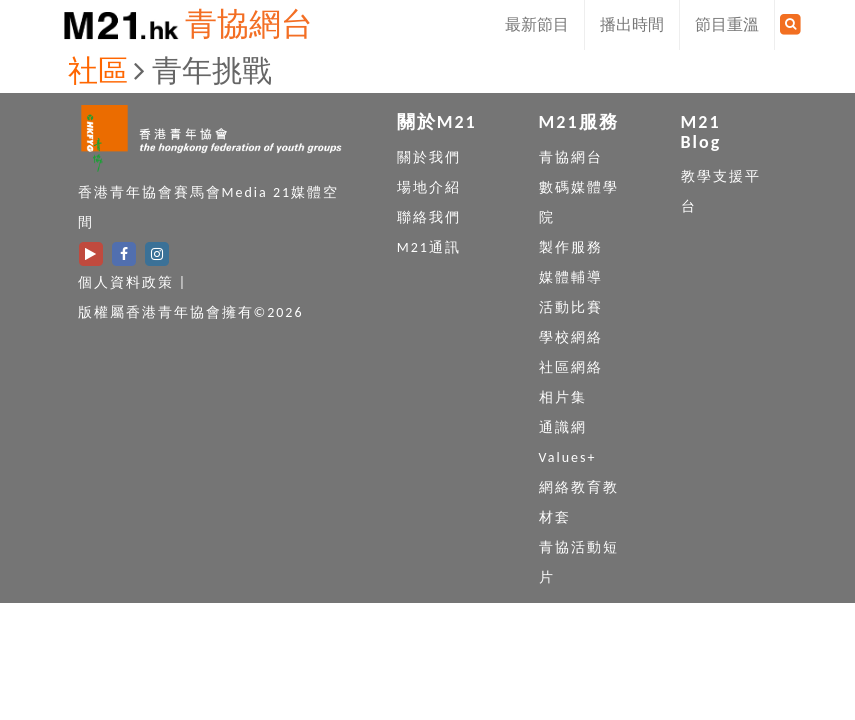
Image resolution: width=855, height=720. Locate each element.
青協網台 (249, 24)
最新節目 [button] (537, 24)
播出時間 (632, 24)
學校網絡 (571, 337)
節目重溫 (727, 24)
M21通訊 (429, 247)
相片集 (563, 397)
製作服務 (571, 247)
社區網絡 (571, 367)
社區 (98, 70)
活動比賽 (571, 307)
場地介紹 (429, 187)
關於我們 (429, 157)
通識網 (563, 427)
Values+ (568, 457)
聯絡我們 (429, 217)
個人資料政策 (126, 282)
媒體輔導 (571, 277)
